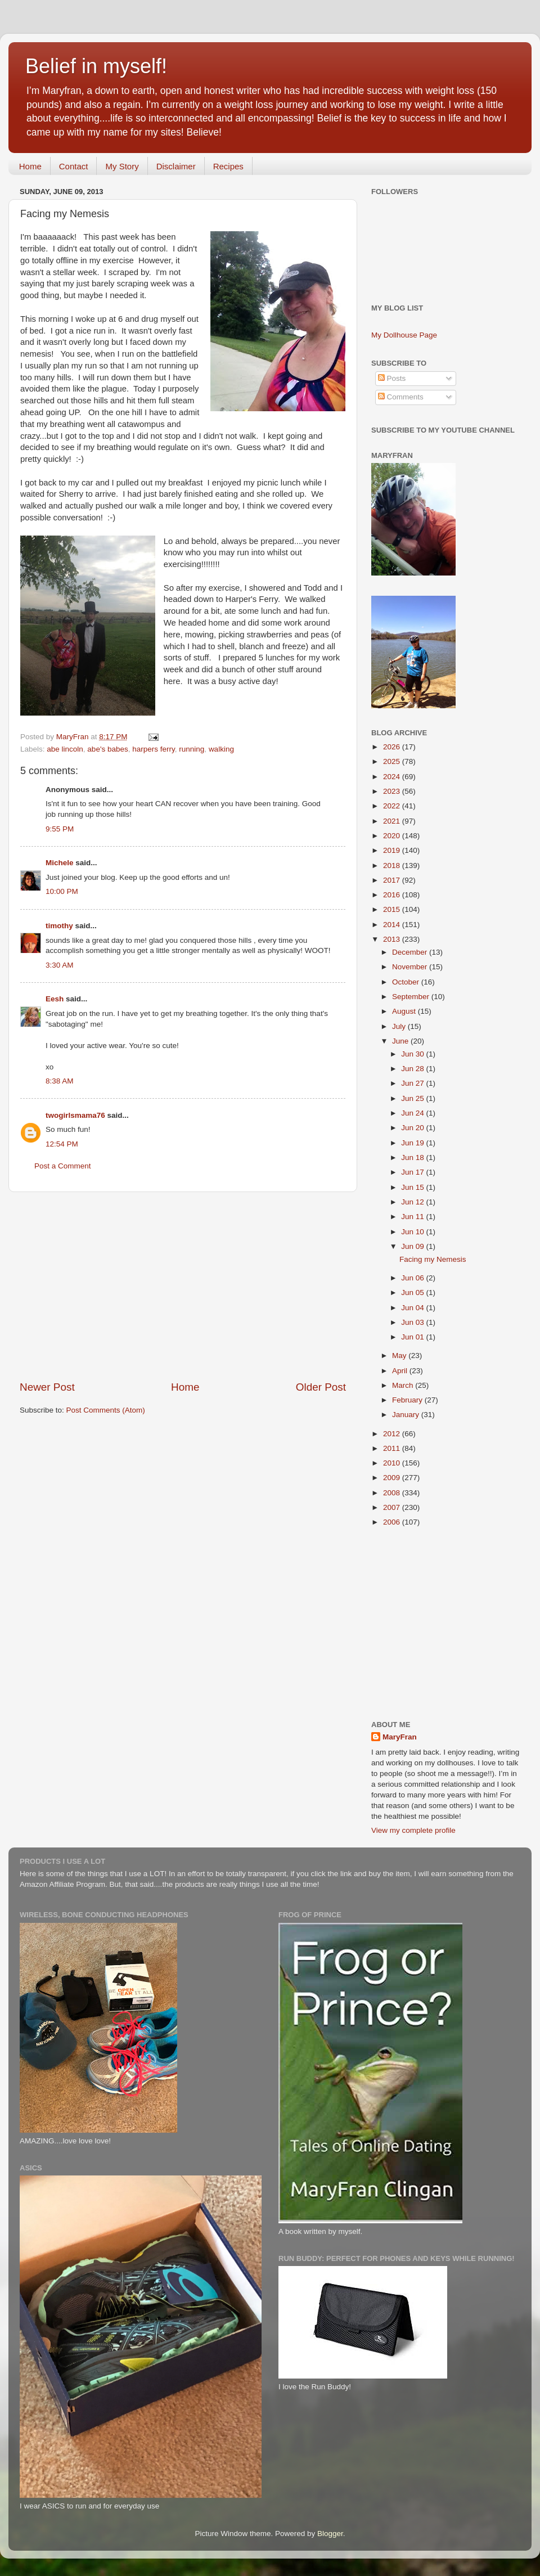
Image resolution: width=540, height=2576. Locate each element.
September (411, 996)
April (401, 1370)
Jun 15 (413, 1187)
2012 (392, 1433)
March (403, 1385)
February (408, 1400)
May (400, 1355)
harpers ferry (153, 749)
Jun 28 (413, 1068)
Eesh (55, 999)
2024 (392, 776)
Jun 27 (413, 1083)
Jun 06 (413, 1278)
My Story (121, 166)
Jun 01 (413, 1337)
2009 (392, 1477)
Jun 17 (413, 1172)
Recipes (228, 166)
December (410, 952)
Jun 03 (413, 1322)
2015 (392, 909)
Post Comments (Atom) (105, 1410)
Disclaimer (176, 166)
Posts (392, 378)
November (410, 967)
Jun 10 (413, 1232)
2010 (392, 1463)
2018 (392, 865)
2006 (392, 1522)
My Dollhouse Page (404, 335)
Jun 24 (413, 1113)
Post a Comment (62, 1166)
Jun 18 (413, 1157)
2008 (392, 1493)
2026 (392, 747)
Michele (60, 862)
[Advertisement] (183, 1286)
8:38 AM (60, 1081)
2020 (392, 835)
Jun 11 (413, 1216)
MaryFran (399, 1737)
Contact (73, 166)
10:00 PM (62, 891)
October (406, 982)
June (401, 1041)
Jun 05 (413, 1292)
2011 (392, 1448)
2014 (392, 924)
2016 (392, 895)
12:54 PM (62, 1144)
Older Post (321, 1387)
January (406, 1414)
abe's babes (107, 749)
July (400, 1026)
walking (221, 749)
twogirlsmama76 (75, 1115)
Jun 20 (413, 1127)
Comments (401, 397)
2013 (392, 939)
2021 (392, 821)
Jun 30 (413, 1054)
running (191, 749)
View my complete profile (413, 1830)
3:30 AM (60, 965)
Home (30, 166)
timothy (59, 925)
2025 (392, 761)
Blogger (330, 2533)
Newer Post (47, 1387)
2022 (392, 806)
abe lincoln (65, 749)
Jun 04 (413, 1307)
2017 (392, 880)
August (405, 1011)
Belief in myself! (96, 66)
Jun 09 (413, 1246)
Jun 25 (413, 1098)
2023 (392, 791)
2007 (392, 1507)
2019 (392, 850)
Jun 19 (413, 1143)
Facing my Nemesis (432, 1259)
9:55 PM (60, 829)
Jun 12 (413, 1202)
